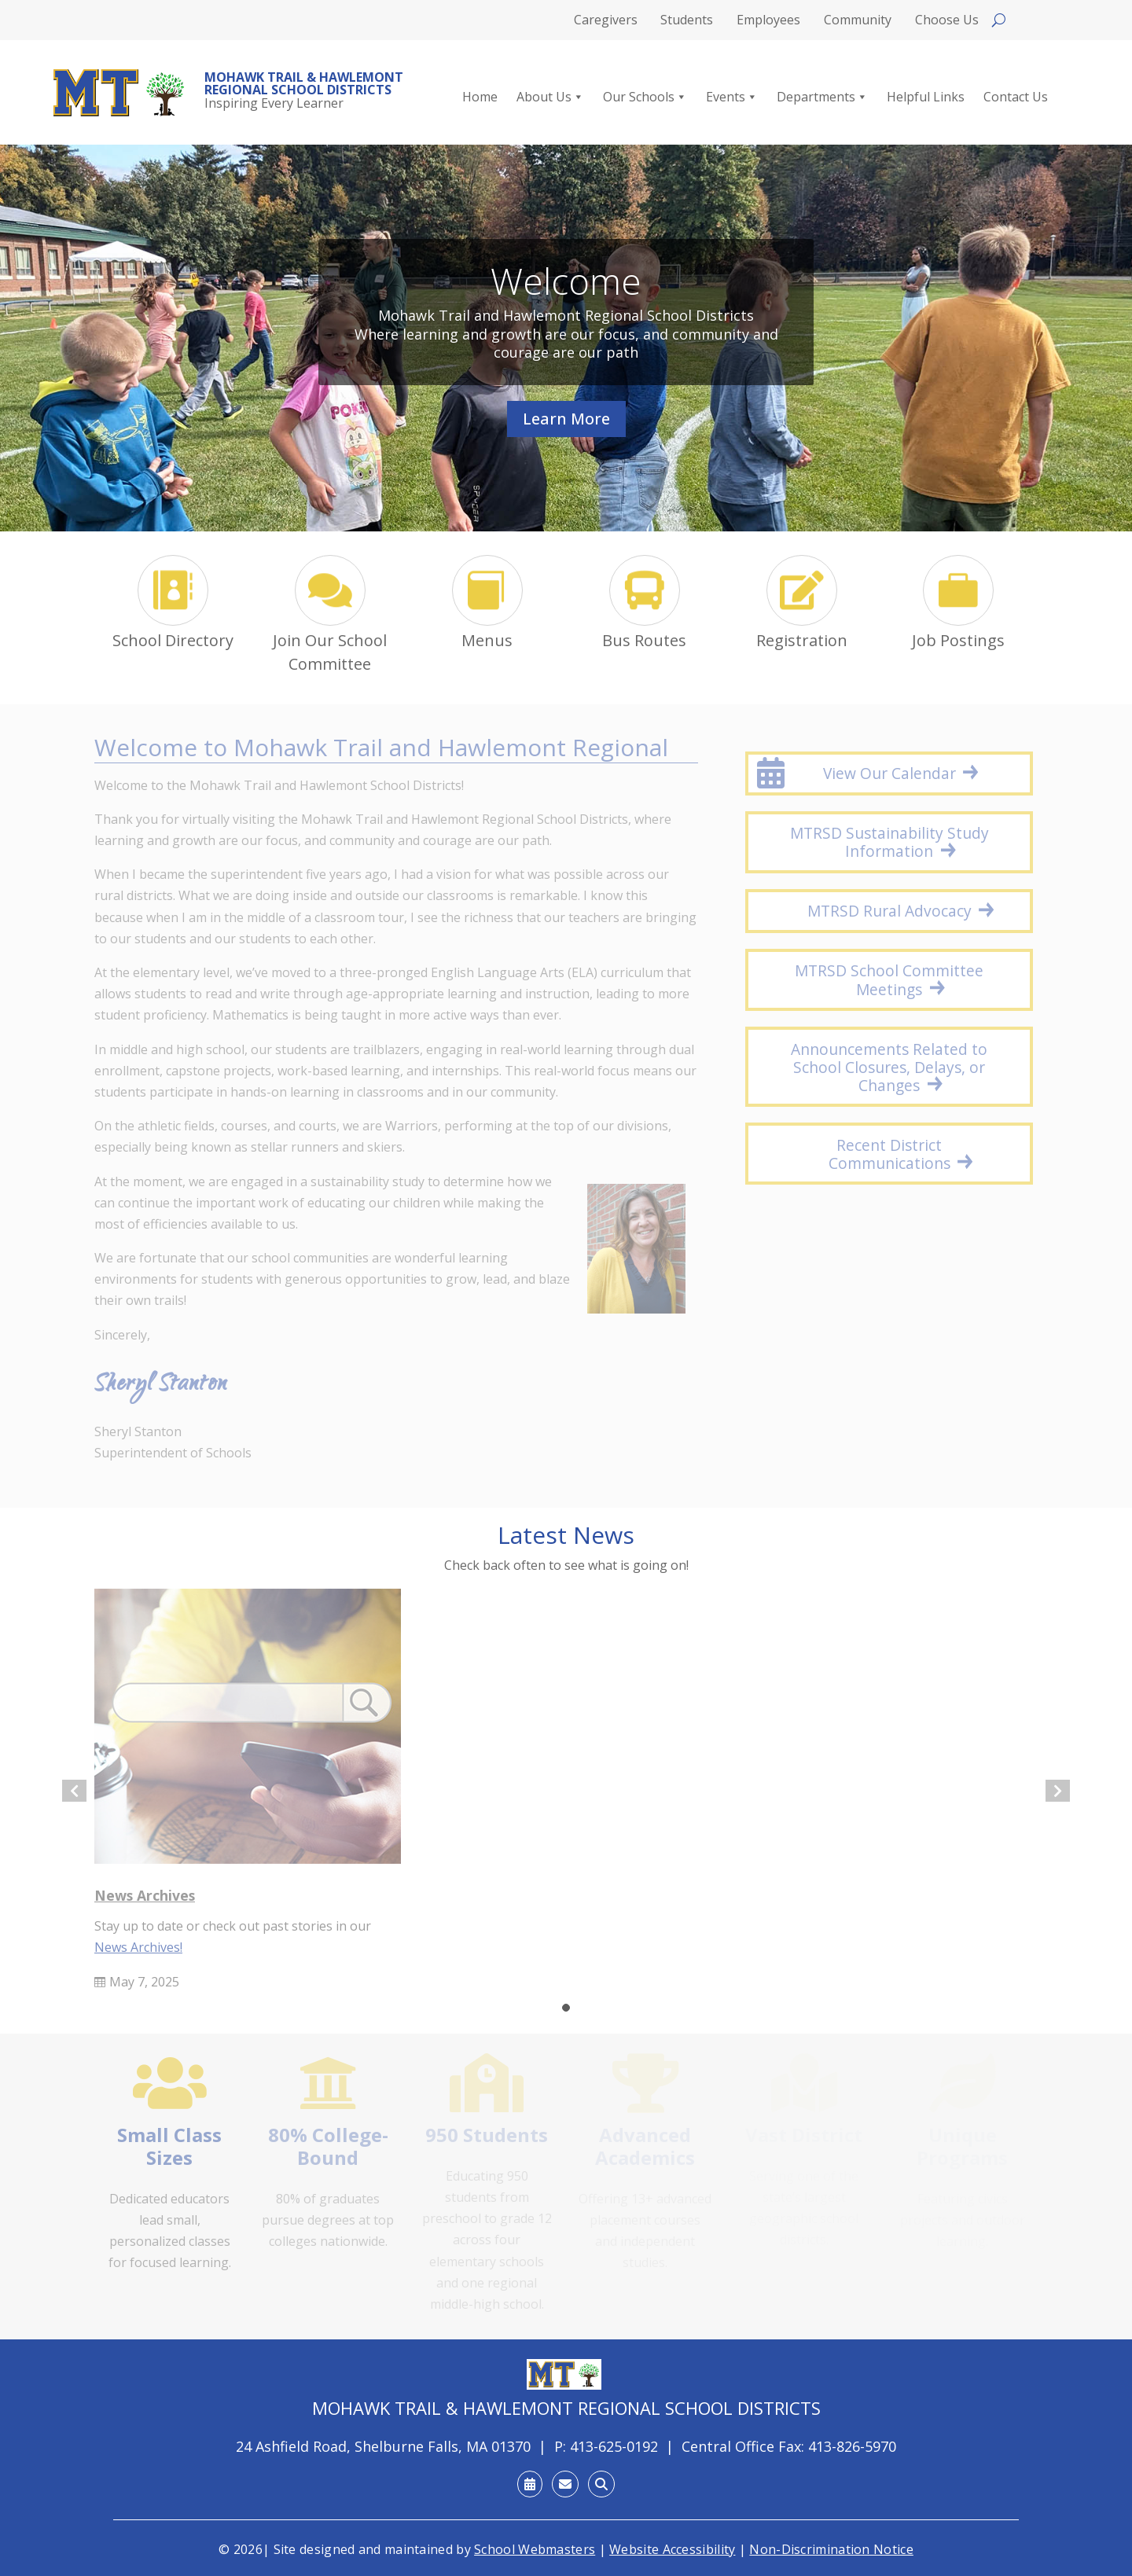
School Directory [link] (172, 640)
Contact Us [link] (1015, 97)
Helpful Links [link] (926, 97)
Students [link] (686, 21)
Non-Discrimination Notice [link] (831, 2549)
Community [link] (857, 21)
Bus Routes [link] (644, 640)
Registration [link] (801, 640)
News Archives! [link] (138, 1947)
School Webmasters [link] (534, 2549)
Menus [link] (487, 640)
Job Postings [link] (958, 640)
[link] (119, 92)
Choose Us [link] (947, 21)
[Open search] (998, 20)
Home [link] (480, 97)
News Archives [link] (144, 1895)
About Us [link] (550, 97)
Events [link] (732, 97)
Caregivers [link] (606, 21)
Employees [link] (768, 21)
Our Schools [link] (645, 97)
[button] (566, 2008)
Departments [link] (822, 97)
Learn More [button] (566, 418)
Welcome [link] (566, 280)
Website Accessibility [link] (672, 2549)
